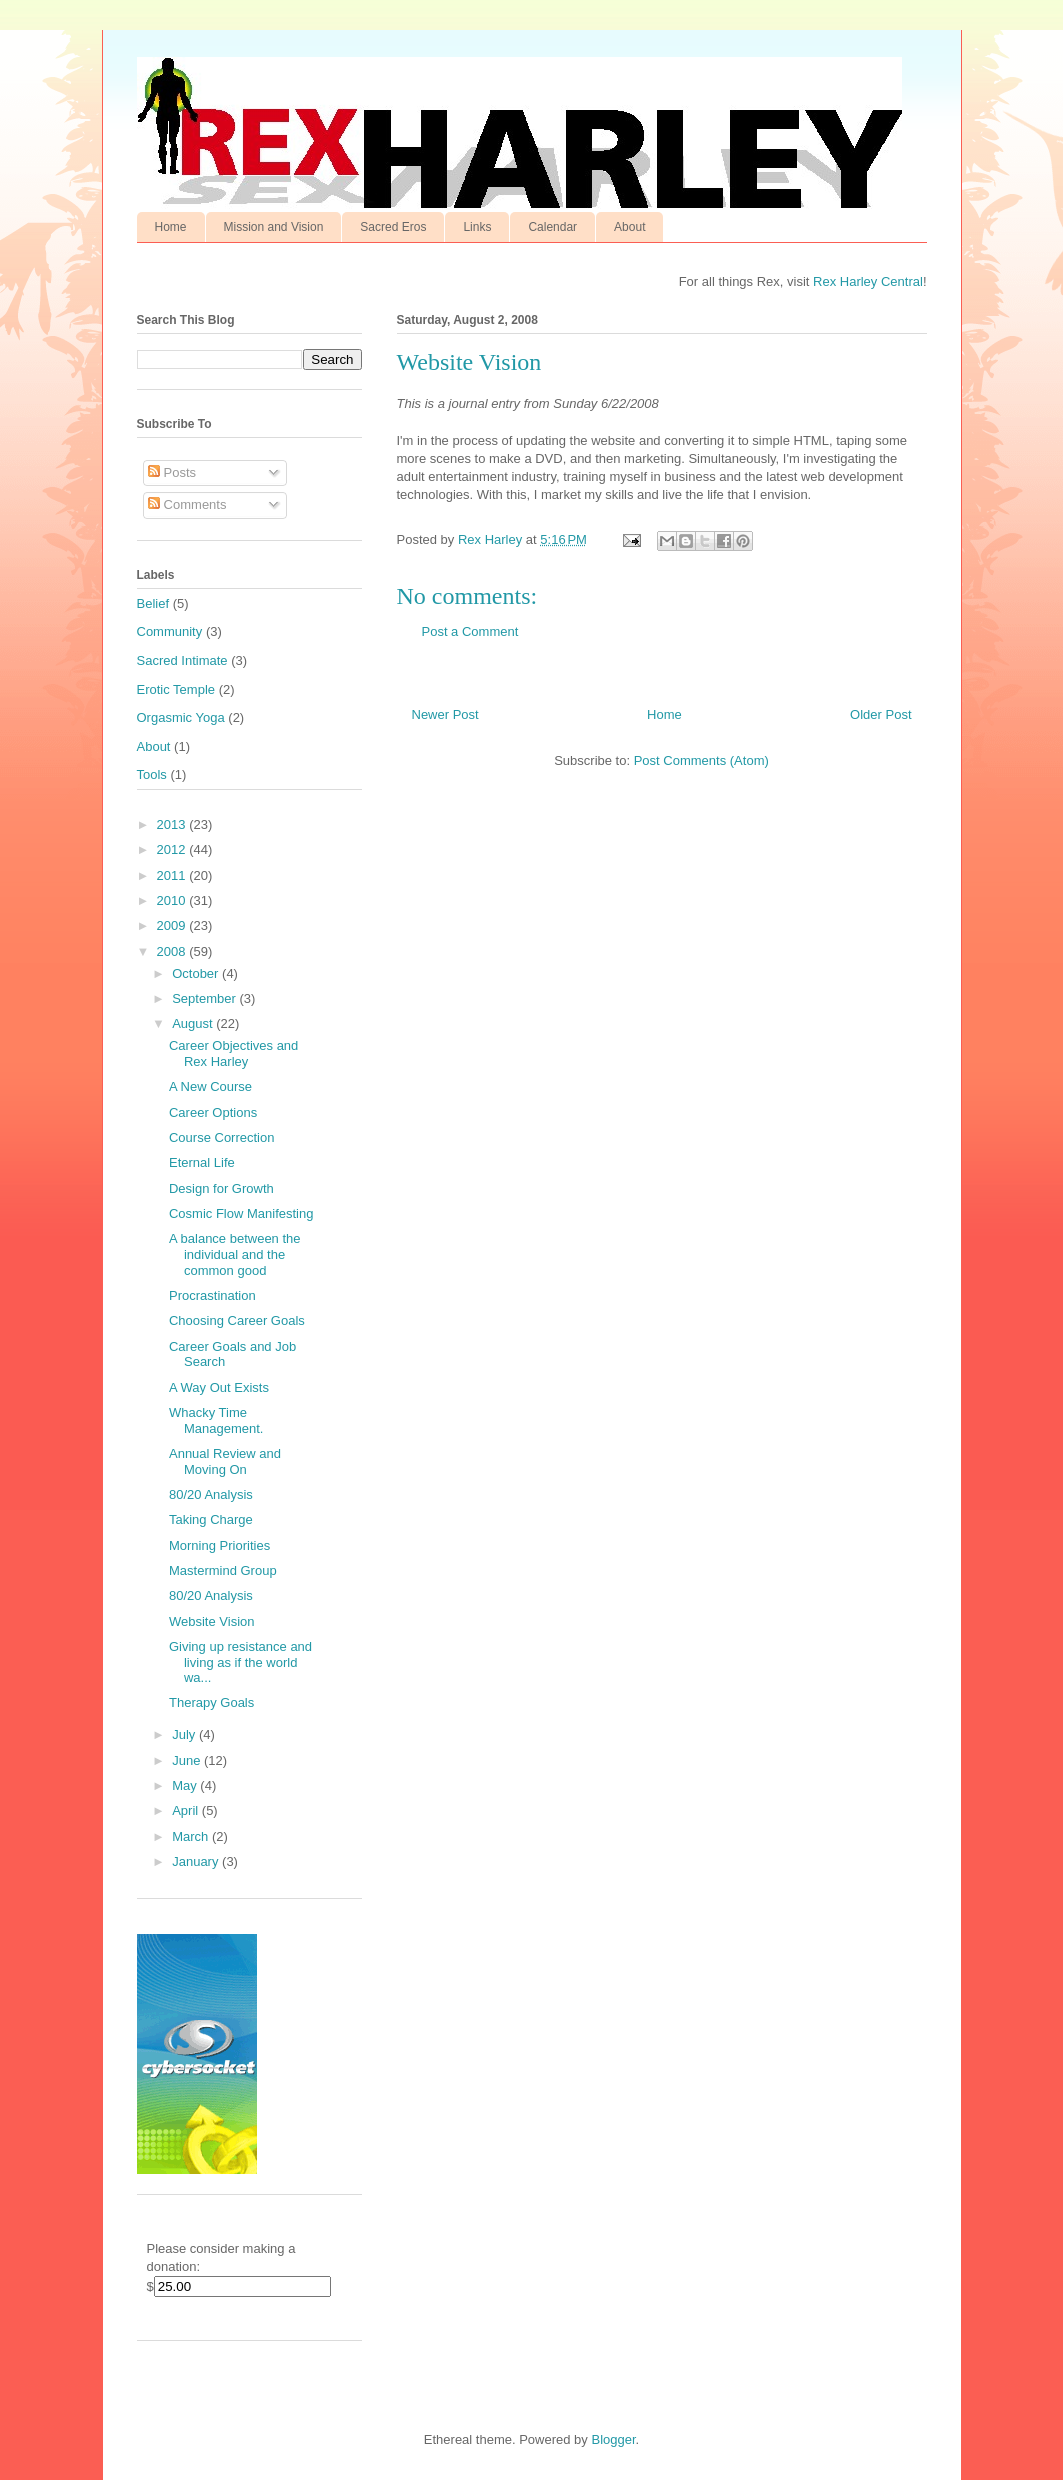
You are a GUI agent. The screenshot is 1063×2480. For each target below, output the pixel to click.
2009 (173, 925)
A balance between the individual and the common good (235, 1254)
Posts (172, 472)
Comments (187, 504)
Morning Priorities (219, 1545)
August (194, 1023)
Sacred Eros (393, 227)
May (186, 1785)
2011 (173, 875)
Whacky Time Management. (216, 1420)
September (205, 998)
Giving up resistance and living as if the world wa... (240, 1662)
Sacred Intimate (182, 660)
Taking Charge (211, 1519)
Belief (153, 603)
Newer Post (445, 714)
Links (477, 227)
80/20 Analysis (211, 1494)
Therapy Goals (211, 1702)
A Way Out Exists (219, 1387)
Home (171, 227)
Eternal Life (202, 1162)
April (187, 1810)
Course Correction (222, 1137)
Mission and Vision (274, 227)
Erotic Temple (176, 689)
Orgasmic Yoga (181, 717)
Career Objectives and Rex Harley (233, 1053)
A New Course (210, 1086)
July (185, 1734)
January (197, 1861)
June (188, 1760)
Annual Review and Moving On (225, 1461)
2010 (173, 900)
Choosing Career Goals (237, 1320)
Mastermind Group (223, 1570)
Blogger (613, 2439)
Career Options (213, 1112)
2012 (173, 849)
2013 (173, 824)
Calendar (552, 227)
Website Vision (212, 1621)
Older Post (880, 714)
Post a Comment (470, 631)
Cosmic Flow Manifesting (241, 1213)
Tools (152, 774)
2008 (173, 951)
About (629, 227)
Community (170, 631)
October (197, 973)
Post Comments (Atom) (701, 760)
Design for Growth (221, 1188)
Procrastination (212, 1295)
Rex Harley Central (868, 281)
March (192, 1836)
